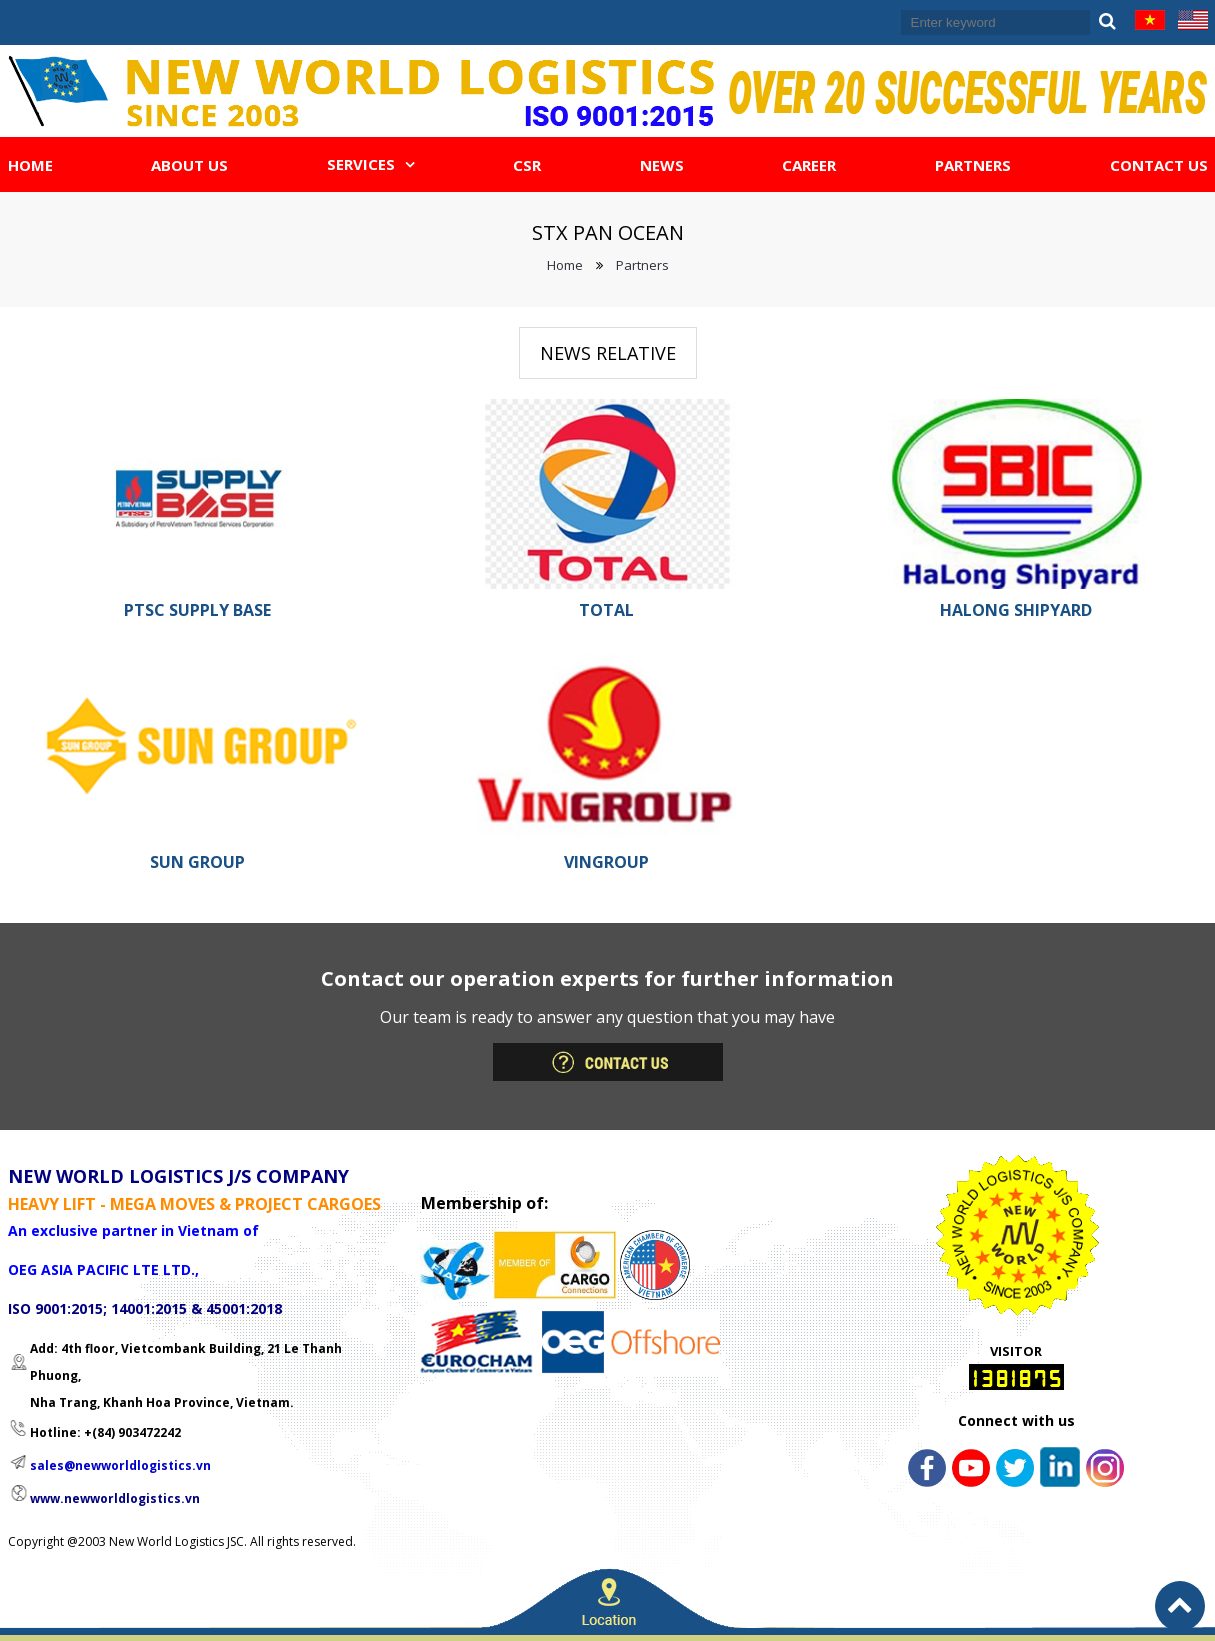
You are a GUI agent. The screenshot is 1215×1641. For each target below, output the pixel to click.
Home (565, 265)
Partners (642, 265)
